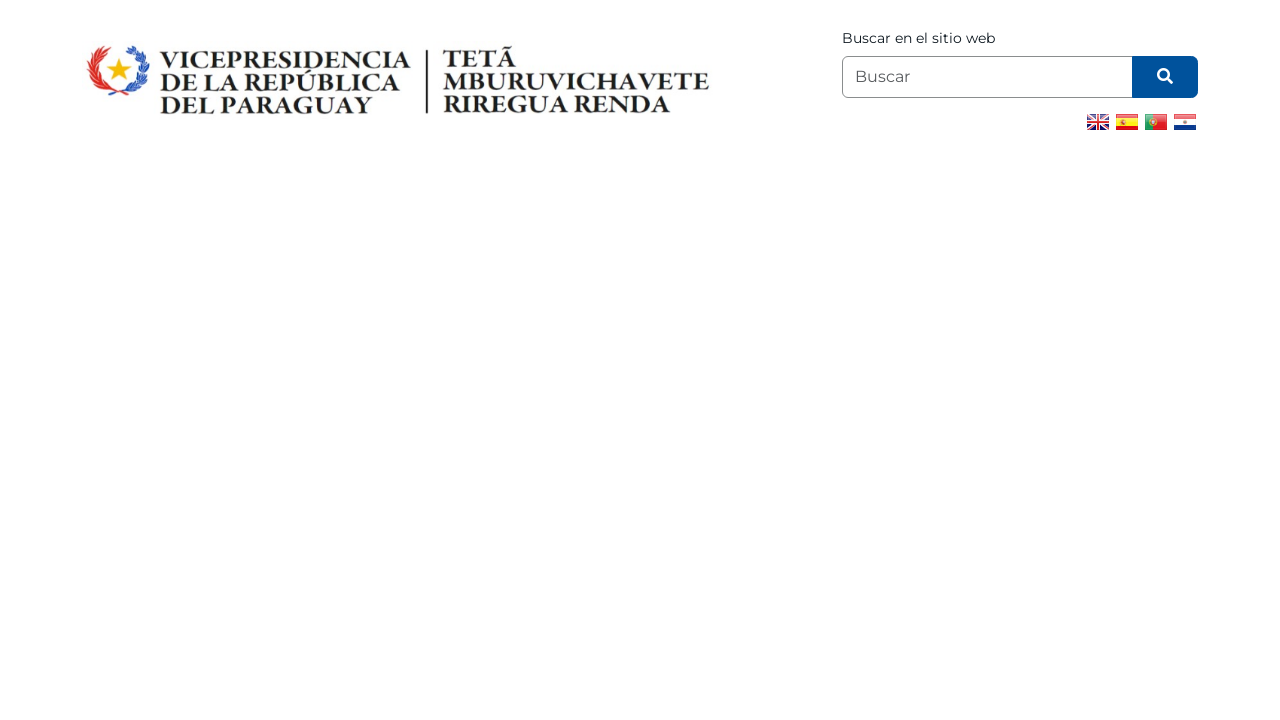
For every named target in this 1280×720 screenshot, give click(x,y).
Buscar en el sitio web (918, 38)
